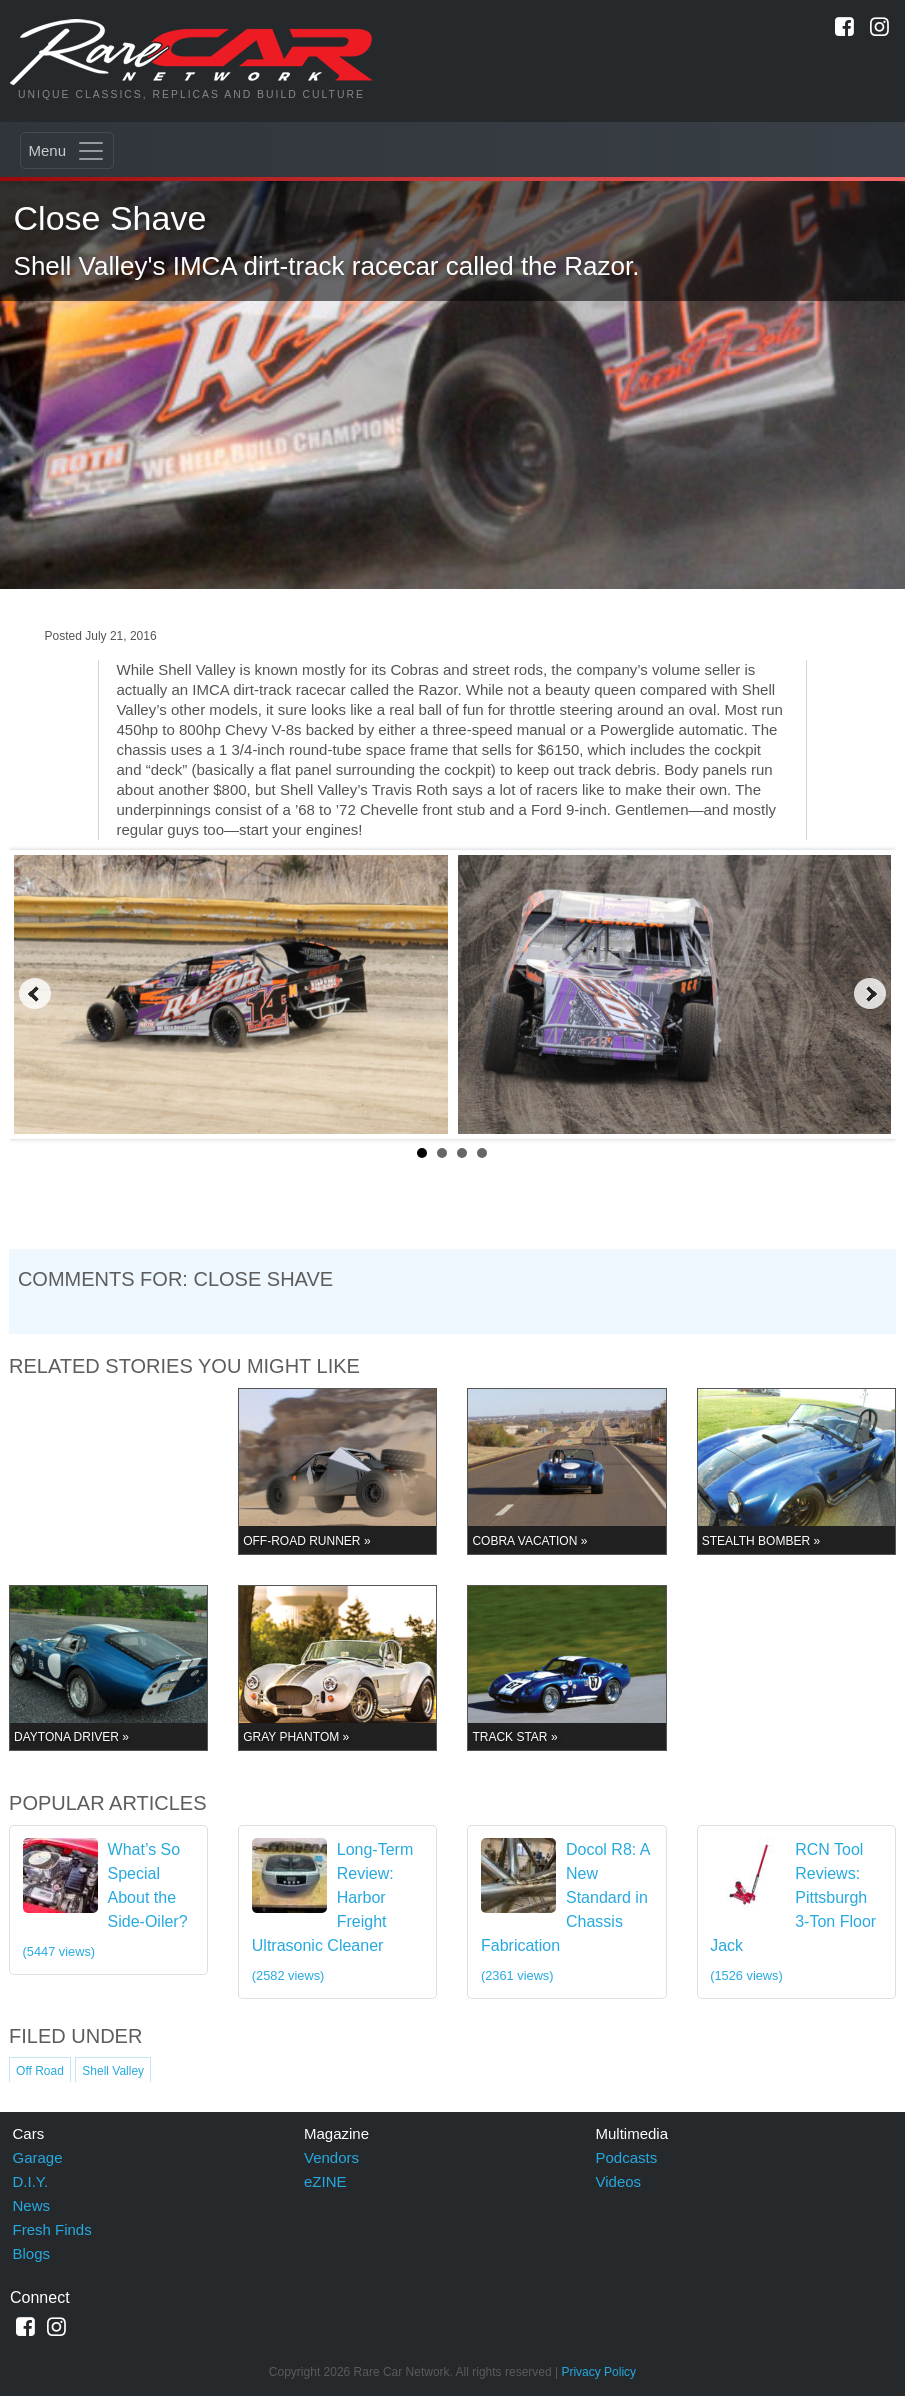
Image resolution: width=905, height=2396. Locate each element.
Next (870, 994)
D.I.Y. (31, 2181)
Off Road (40, 2071)
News (32, 2205)
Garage (38, 2157)
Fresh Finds (52, 2229)
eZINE (325, 2181)
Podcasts (627, 2157)
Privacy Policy (598, 2372)
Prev (35, 994)
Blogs (32, 2253)
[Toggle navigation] (67, 150)
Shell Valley (113, 2071)
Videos (619, 2181)
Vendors (331, 2157)
